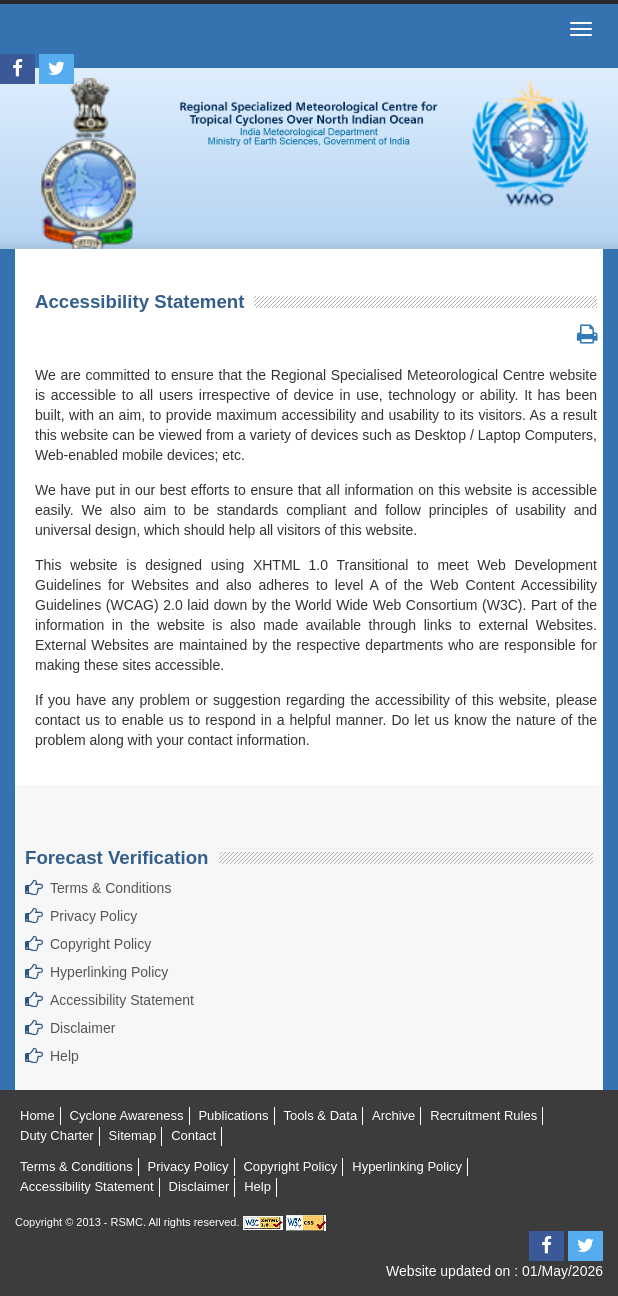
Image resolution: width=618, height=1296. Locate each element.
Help (64, 1056)
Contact (193, 1135)
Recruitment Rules (483, 1115)
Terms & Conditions (110, 888)
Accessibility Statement (122, 1000)
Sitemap (133, 1135)
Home (37, 1115)
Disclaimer (82, 1028)
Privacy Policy (93, 916)
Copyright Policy (100, 944)
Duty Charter (57, 1135)
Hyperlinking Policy (109, 972)
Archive (393, 1115)
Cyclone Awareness (127, 1115)
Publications (233, 1115)
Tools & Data (320, 1115)
